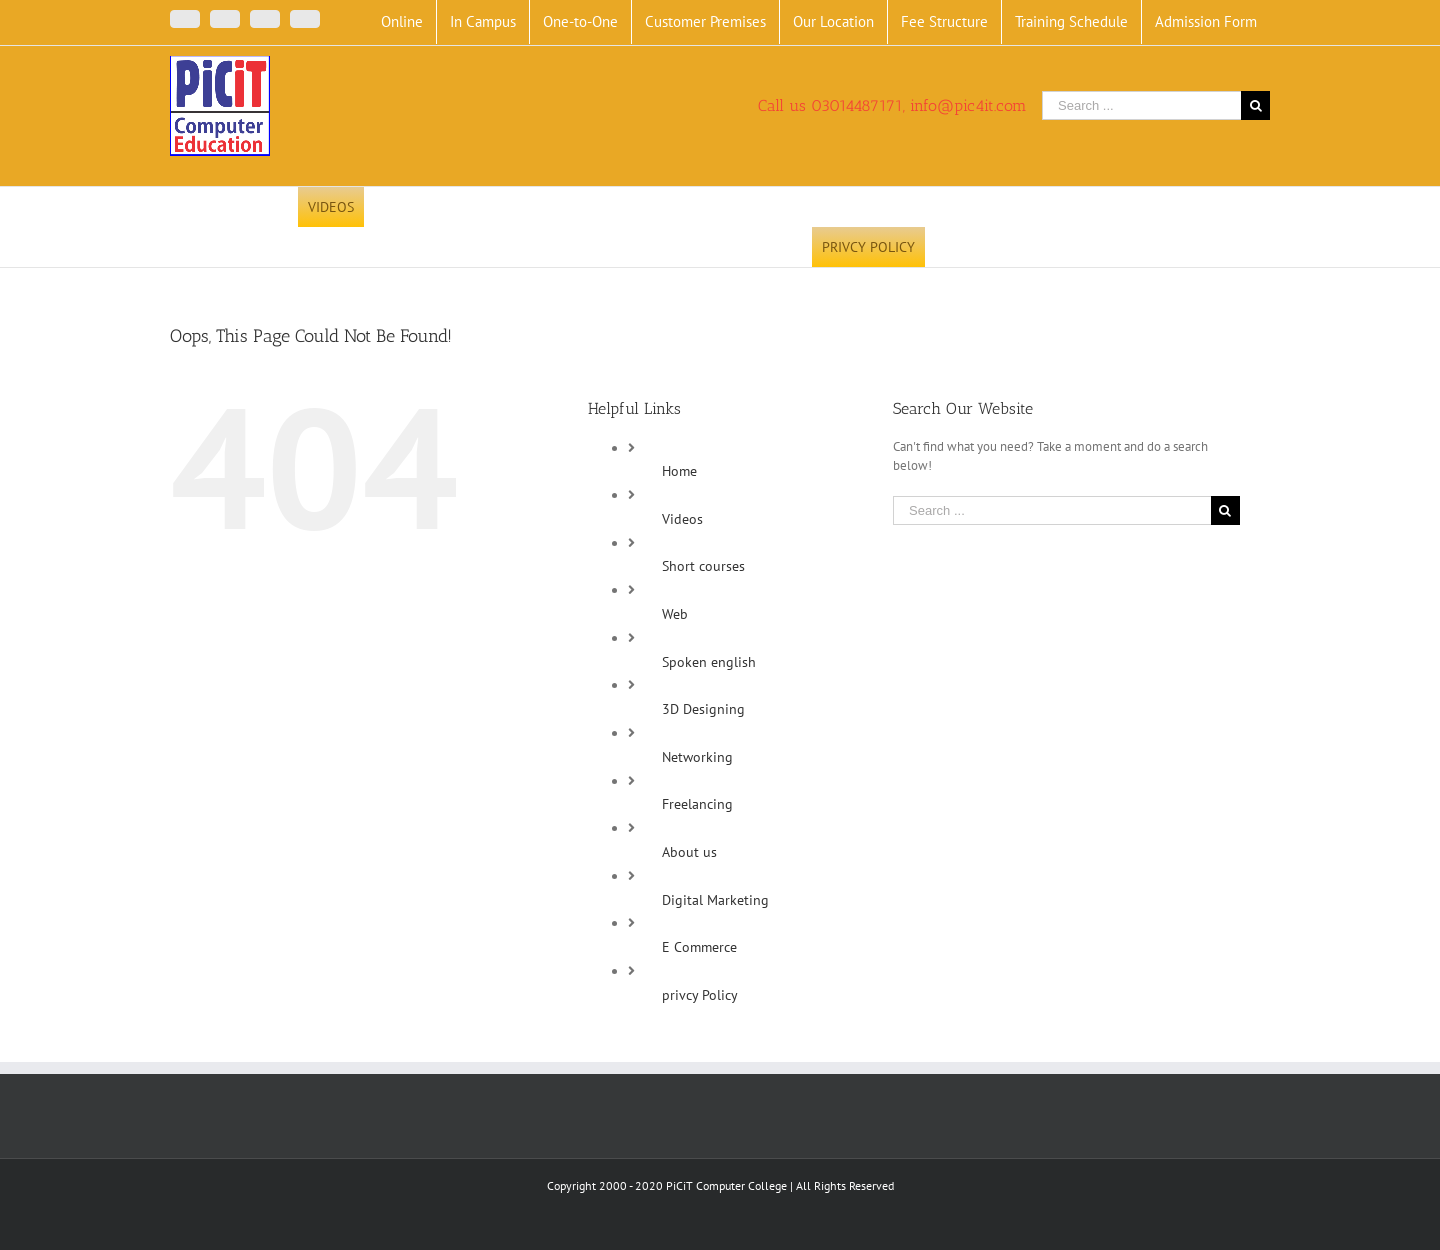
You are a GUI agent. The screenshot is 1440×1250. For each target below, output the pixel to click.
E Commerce (699, 947)
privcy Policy (700, 995)
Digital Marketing (715, 900)
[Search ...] (1141, 105)
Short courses (703, 566)
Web (675, 614)
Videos (682, 519)
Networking (697, 757)
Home (679, 471)
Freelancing (697, 804)
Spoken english (709, 662)
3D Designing (703, 709)
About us (689, 852)
